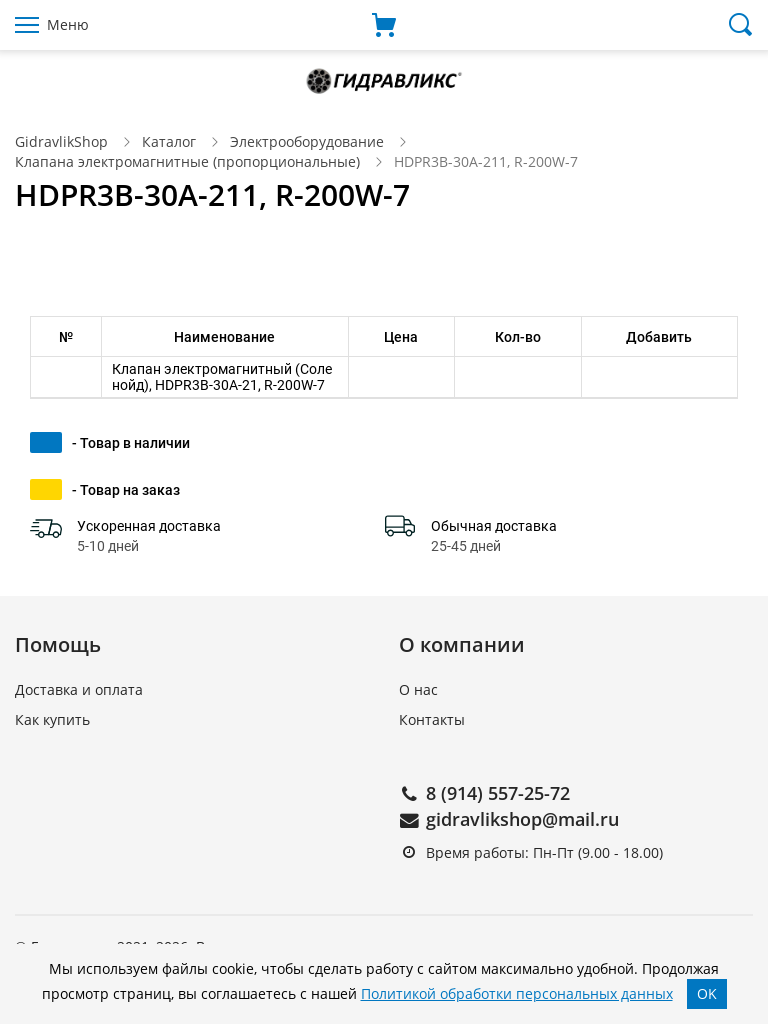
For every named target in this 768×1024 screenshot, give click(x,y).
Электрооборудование (307, 141)
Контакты (432, 719)
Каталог (169, 141)
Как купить (52, 719)
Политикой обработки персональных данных (517, 993)
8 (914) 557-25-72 (498, 793)
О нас (418, 689)
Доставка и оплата (79, 689)
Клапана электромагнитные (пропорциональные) (187, 161)
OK (707, 993)
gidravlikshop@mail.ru (522, 819)
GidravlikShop (61, 141)
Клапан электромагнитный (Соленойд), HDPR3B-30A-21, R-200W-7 (222, 377)
